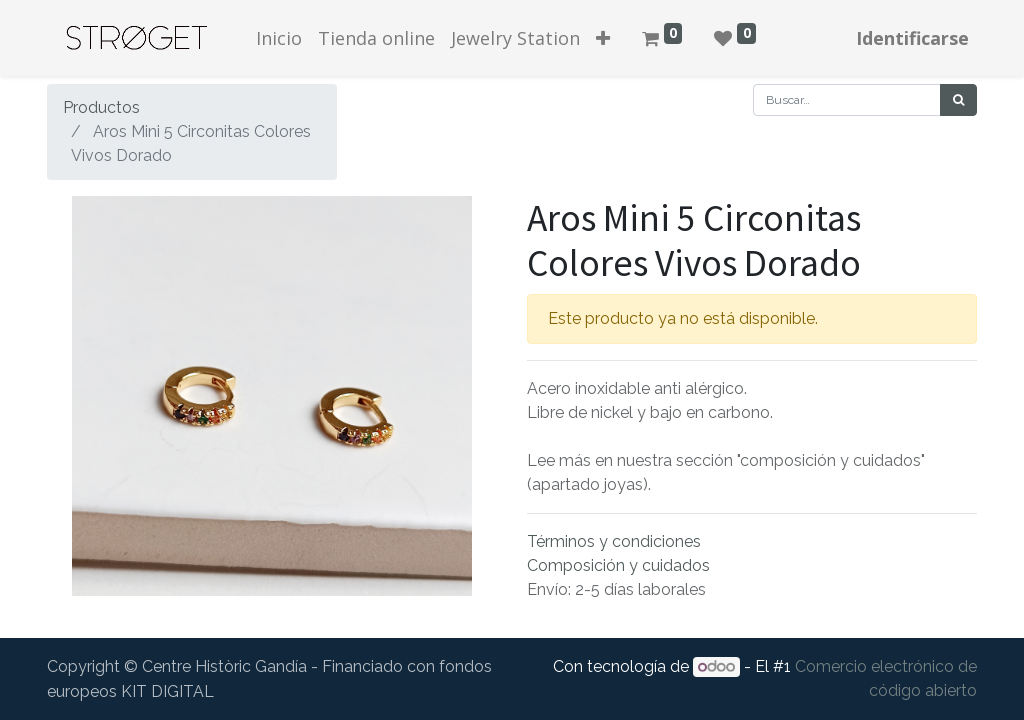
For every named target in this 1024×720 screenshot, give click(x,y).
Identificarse (912, 38)
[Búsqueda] (958, 100)
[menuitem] (279, 38)
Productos (101, 107)
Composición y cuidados (618, 565)
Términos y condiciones (614, 541)
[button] (603, 38)
